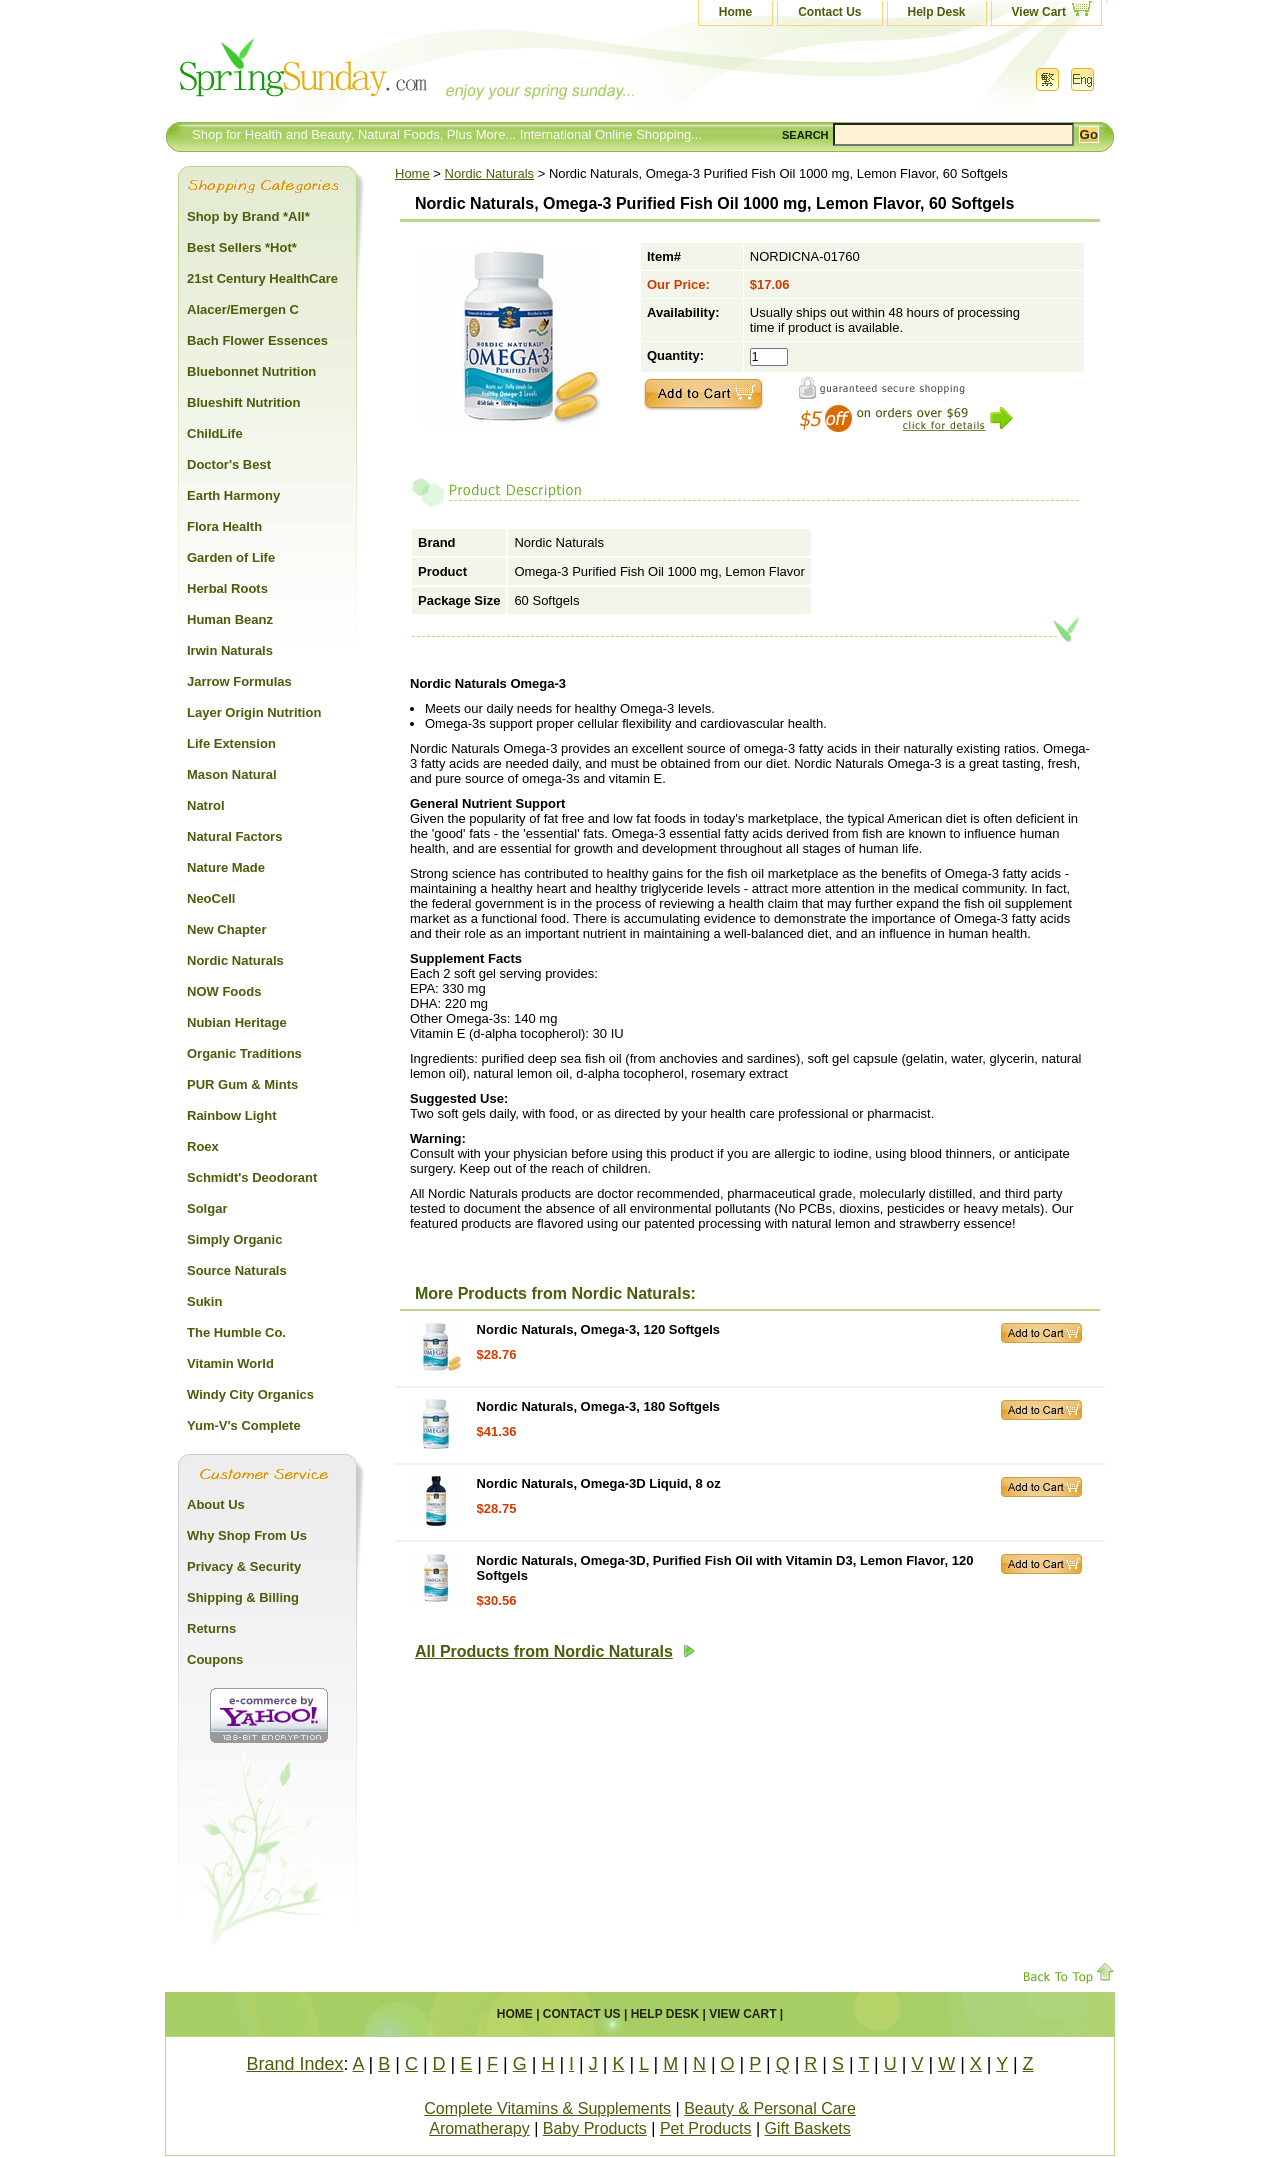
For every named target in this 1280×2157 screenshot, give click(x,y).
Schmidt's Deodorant (252, 1177)
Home (735, 12)
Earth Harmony (233, 495)
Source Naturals (237, 1270)
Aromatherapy (479, 2128)
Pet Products (706, 2128)
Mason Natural (232, 774)
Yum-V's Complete (244, 1425)
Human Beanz (230, 619)
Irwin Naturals (230, 650)
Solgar (207, 1208)
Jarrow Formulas (239, 681)
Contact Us (829, 12)
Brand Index (294, 2064)
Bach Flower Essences (257, 340)
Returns (211, 1628)
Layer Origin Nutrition (254, 712)
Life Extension (231, 743)
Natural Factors (234, 836)
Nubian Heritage (237, 1022)
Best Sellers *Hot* (242, 247)
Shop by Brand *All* (248, 216)
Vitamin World (230, 1363)
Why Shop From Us (247, 1535)
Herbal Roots (227, 588)
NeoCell (211, 898)
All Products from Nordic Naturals (555, 1651)
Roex (203, 1146)
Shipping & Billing (243, 1597)
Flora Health (224, 526)
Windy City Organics (250, 1394)
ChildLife (215, 433)
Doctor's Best (229, 464)
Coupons (215, 1659)
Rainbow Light (232, 1115)
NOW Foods (224, 991)
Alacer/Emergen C (243, 309)
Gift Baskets (808, 2128)
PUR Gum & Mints (242, 1084)
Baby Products (595, 2128)
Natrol (206, 805)
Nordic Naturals (490, 173)
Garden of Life (231, 557)
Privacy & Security (244, 1566)
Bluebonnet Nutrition (251, 371)
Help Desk (937, 12)
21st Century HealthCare (262, 278)
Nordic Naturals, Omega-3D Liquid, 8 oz (599, 1483)
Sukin (204, 1301)
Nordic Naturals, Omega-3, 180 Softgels (598, 1406)
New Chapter (226, 929)
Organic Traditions (244, 1053)
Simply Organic (234, 1239)
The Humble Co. (236, 1332)
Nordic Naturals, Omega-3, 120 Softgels (598, 1329)
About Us (216, 1504)
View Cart (1039, 12)
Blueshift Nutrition (243, 402)
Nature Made (226, 867)
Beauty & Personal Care (770, 2108)
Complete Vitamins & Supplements (547, 2108)
